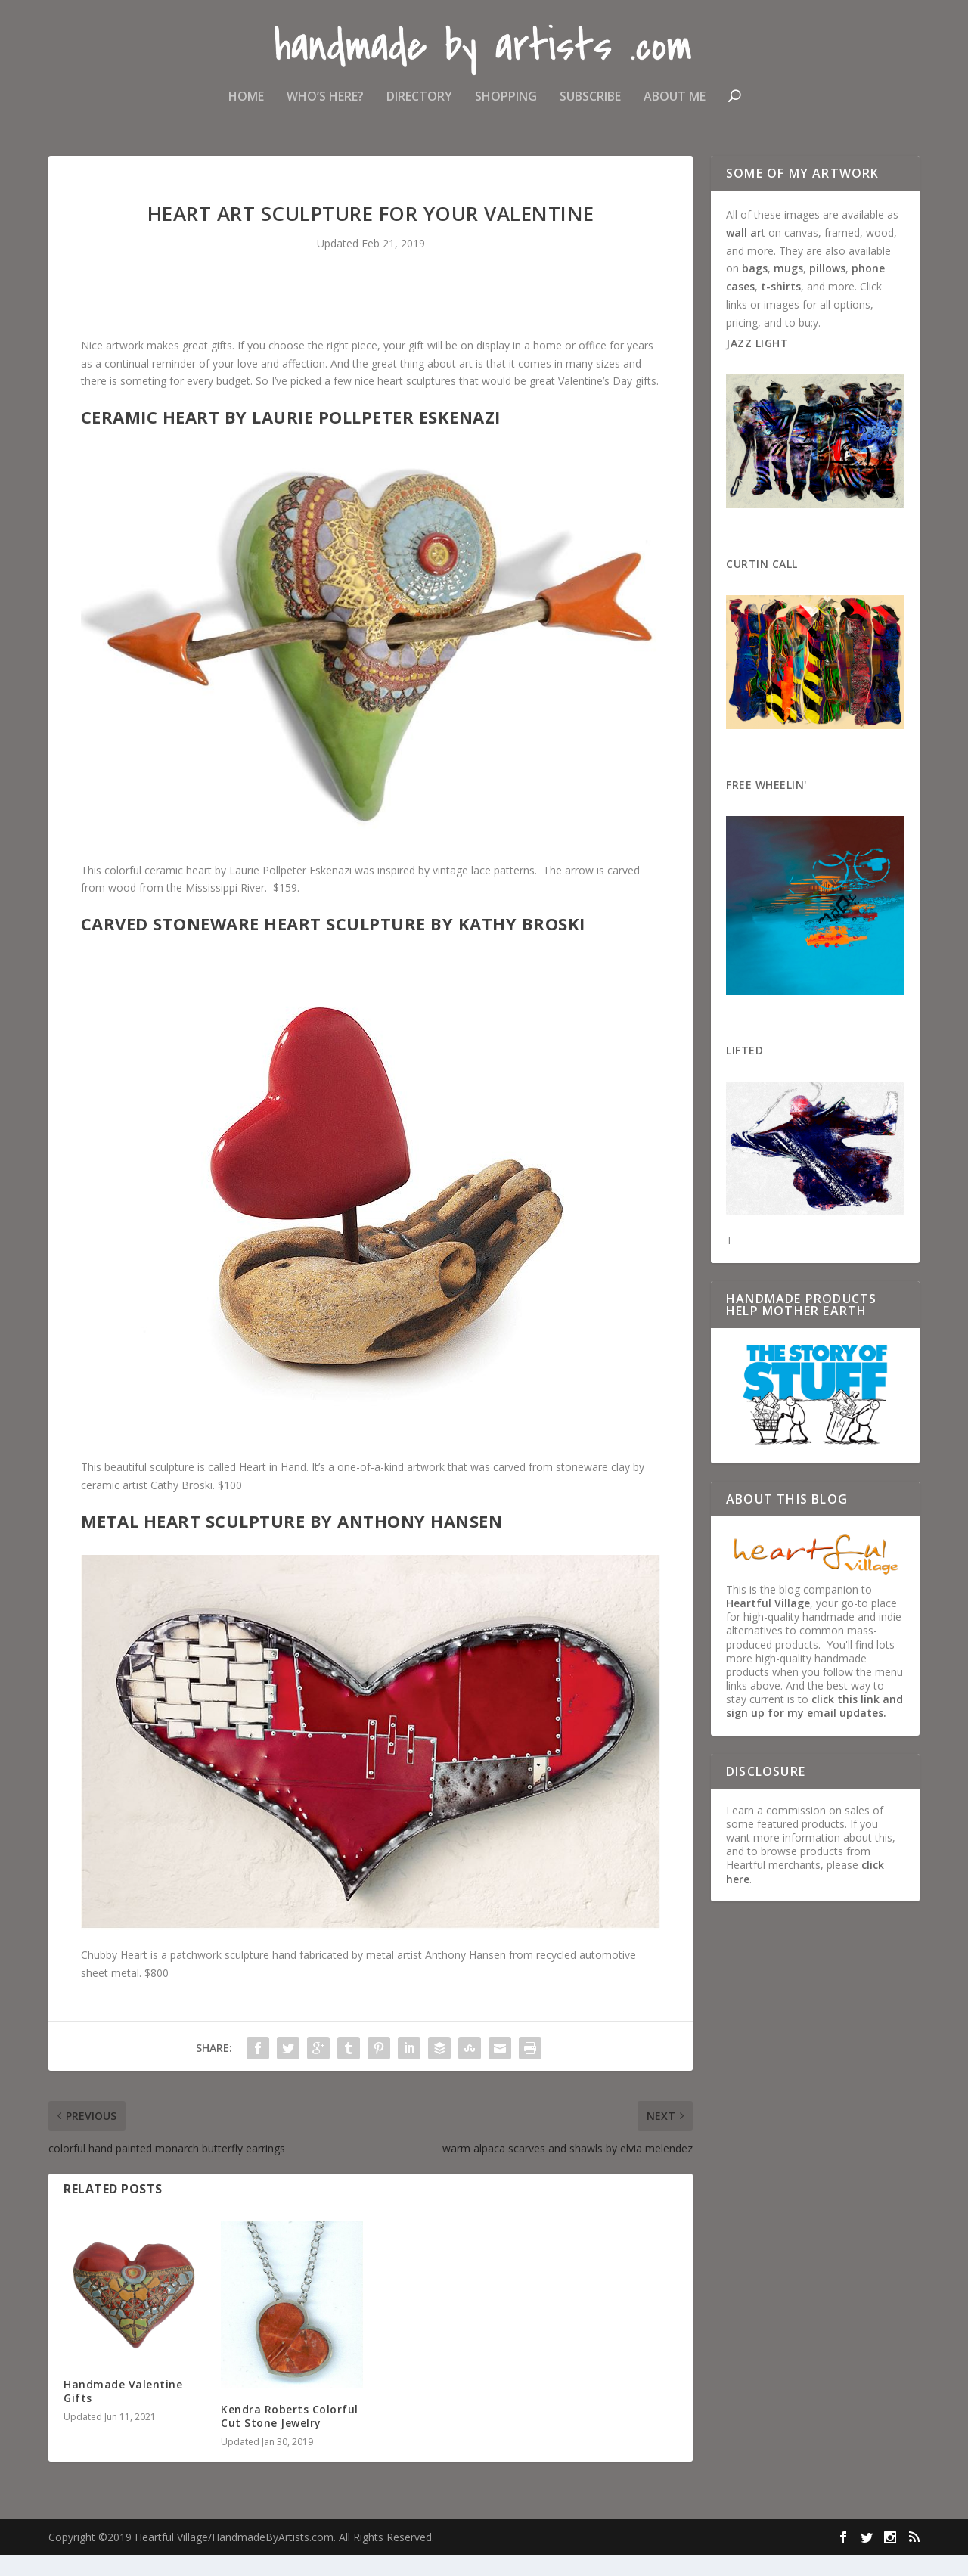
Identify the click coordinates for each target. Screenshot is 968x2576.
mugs (788, 289)
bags (755, 289)
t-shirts (781, 307)
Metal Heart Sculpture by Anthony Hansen (292, 1542)
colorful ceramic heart (158, 891)
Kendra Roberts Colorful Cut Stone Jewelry (289, 2437)
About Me (675, 101)
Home (246, 101)
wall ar (744, 254)
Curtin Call (762, 585)
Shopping (506, 101)
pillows (827, 289)
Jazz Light (757, 364)
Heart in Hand (272, 1488)
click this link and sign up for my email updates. (814, 1727)
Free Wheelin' (766, 806)
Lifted (744, 1071)
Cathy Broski (181, 1506)
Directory (419, 101)
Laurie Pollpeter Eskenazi (290, 891)
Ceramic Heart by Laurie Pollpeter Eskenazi (291, 438)
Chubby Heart (114, 1976)
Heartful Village (768, 1624)
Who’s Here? (325, 101)
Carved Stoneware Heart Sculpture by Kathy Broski (333, 944)
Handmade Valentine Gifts (123, 2412)
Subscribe (590, 101)
